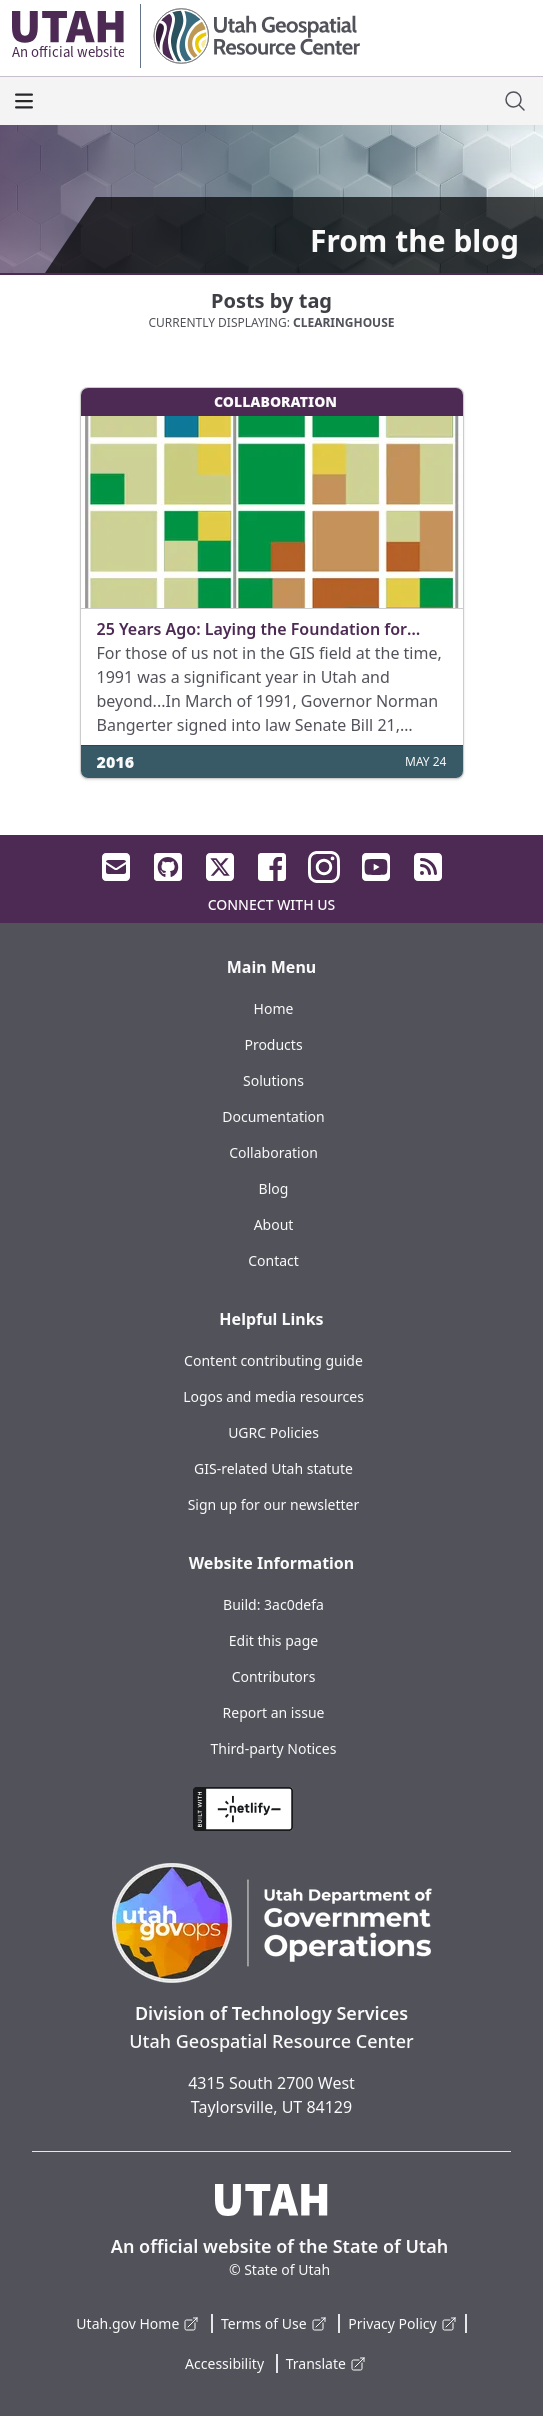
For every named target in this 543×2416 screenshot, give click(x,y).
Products (273, 1044)
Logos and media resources (273, 1396)
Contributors (274, 1676)
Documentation (273, 1116)
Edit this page (273, 1640)
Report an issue (274, 1712)
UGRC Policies (273, 1432)
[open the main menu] (24, 101)
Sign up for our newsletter (274, 1504)
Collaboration (273, 1152)
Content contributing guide (273, 1360)
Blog (274, 1188)
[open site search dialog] (515, 101)
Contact (273, 1260)
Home (274, 1008)
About (274, 1224)
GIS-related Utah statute (273, 1468)
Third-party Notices (274, 1748)
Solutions (273, 1080)
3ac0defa (294, 1604)
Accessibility (224, 2363)
